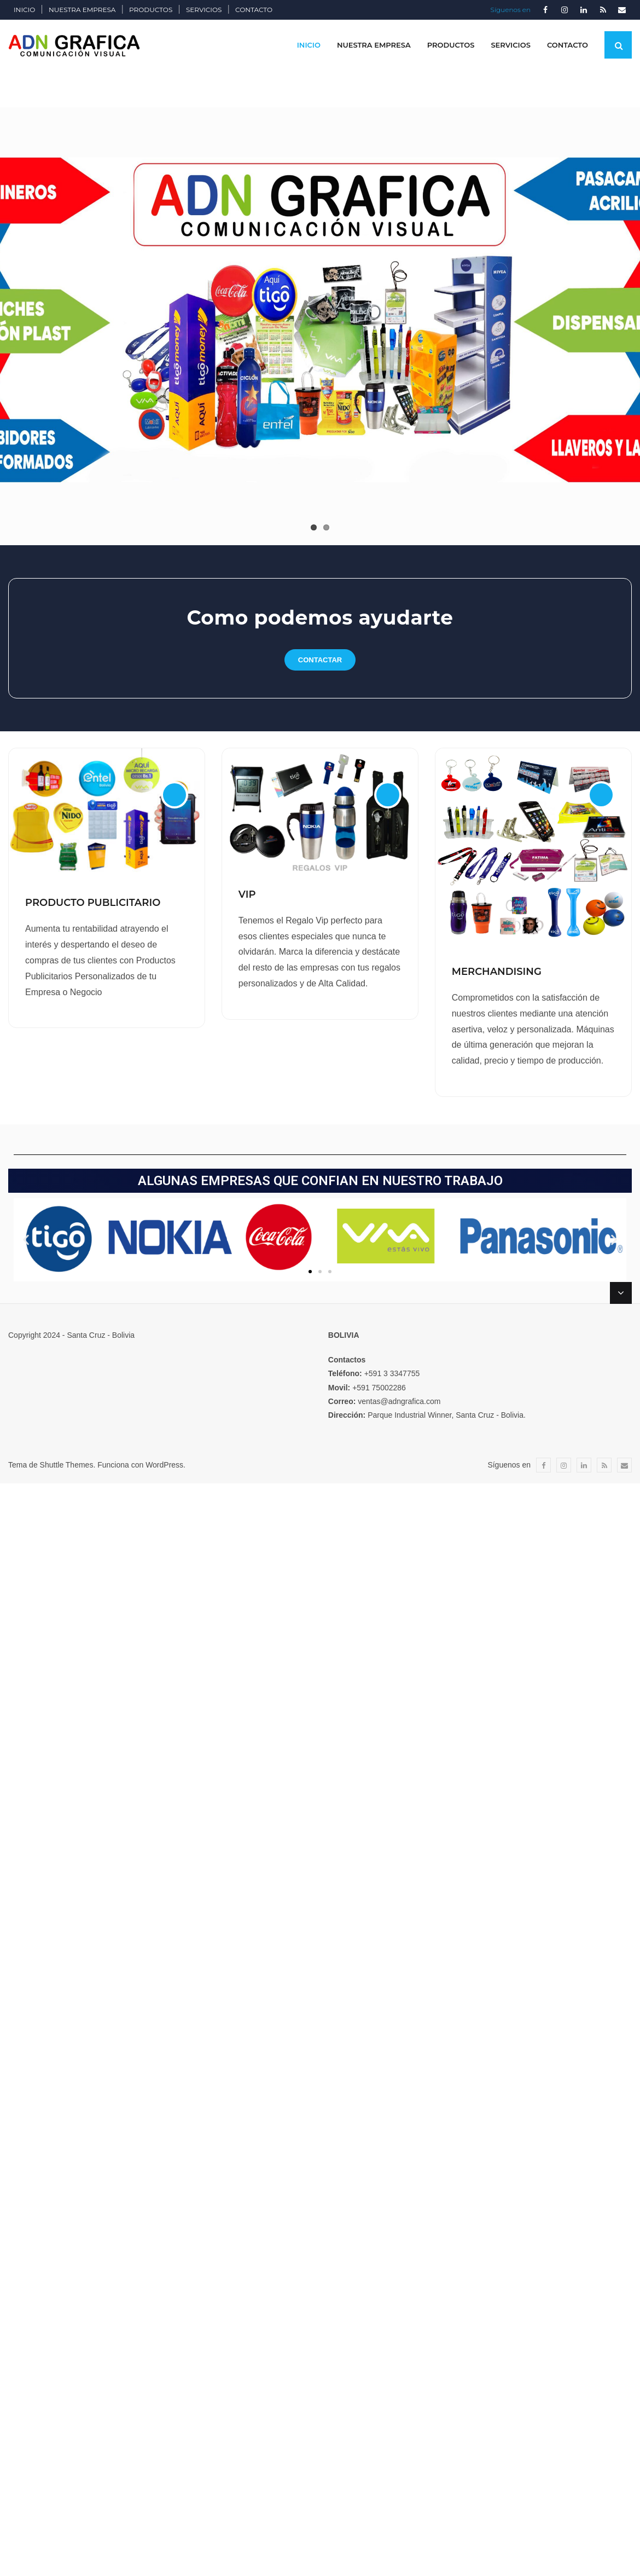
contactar (320, 660)
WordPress (164, 1464)
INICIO (24, 9)
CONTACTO (253, 9)
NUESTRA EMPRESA (82, 9)
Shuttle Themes (67, 1464)
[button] (310, 1271)
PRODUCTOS (150, 9)
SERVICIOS (204, 9)
